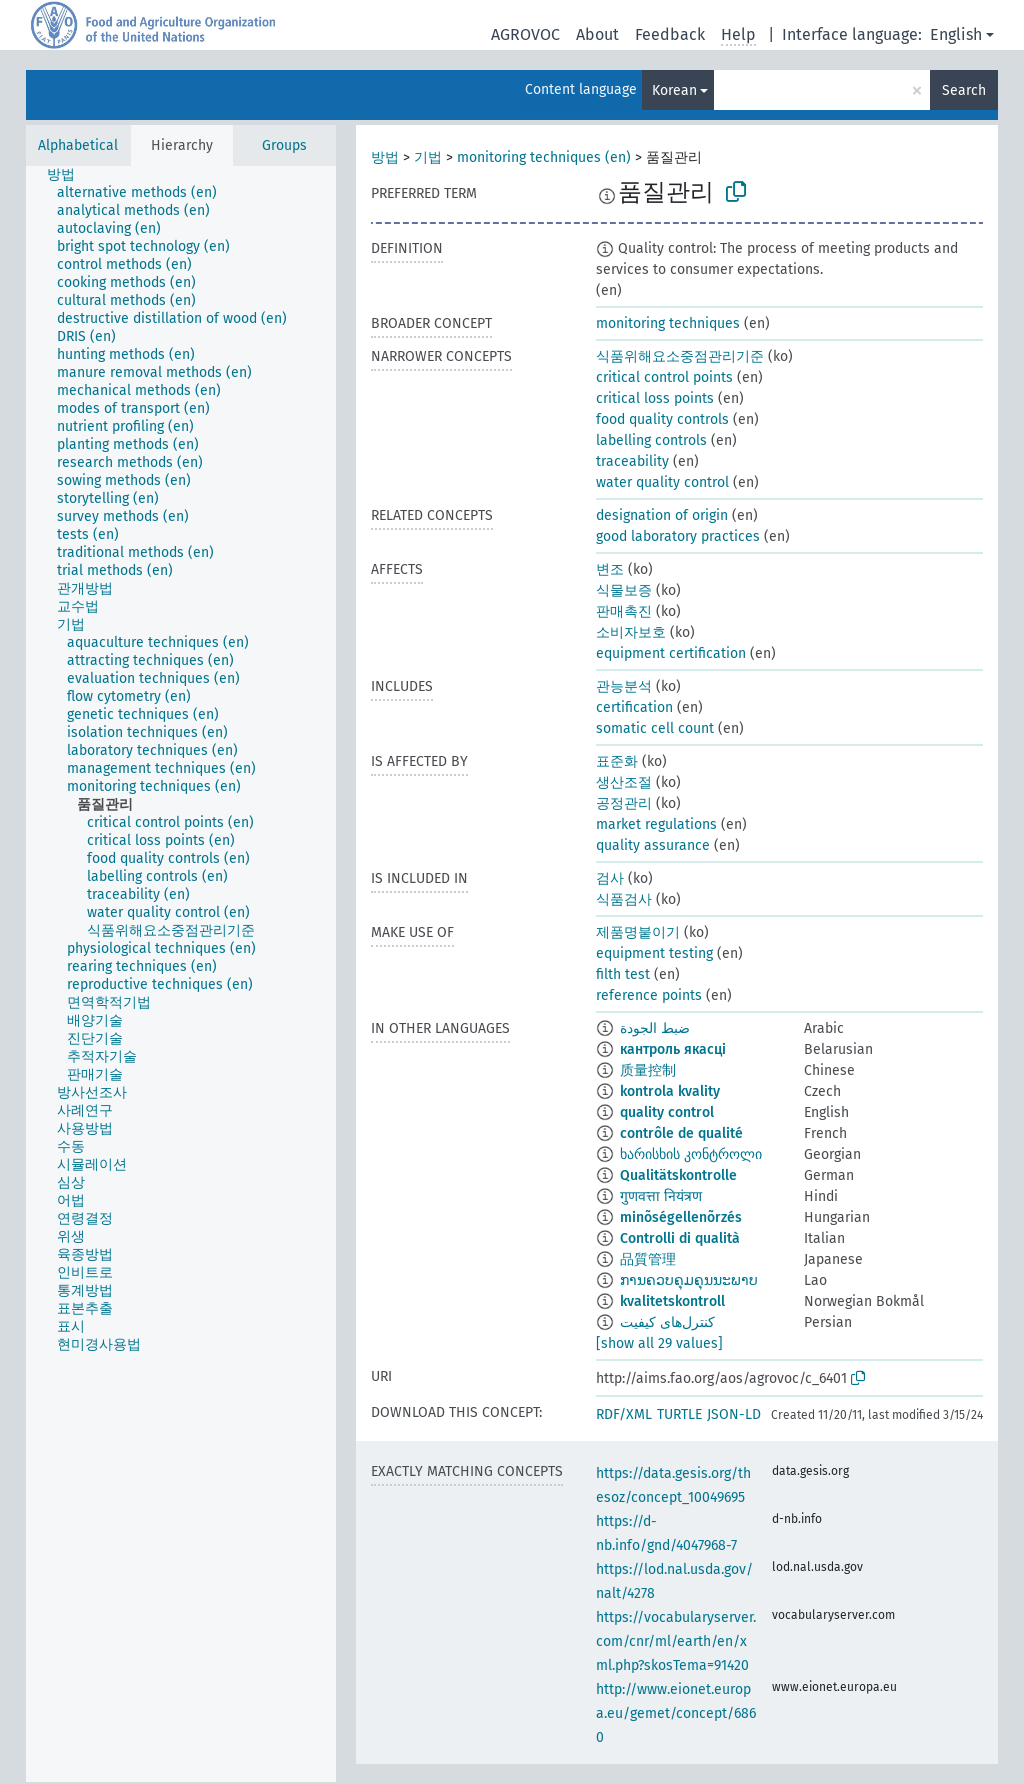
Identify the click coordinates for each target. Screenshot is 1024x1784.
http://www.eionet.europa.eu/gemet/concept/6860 (676, 1713)
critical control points (664, 377)
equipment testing (654, 953)
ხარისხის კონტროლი (691, 1154)
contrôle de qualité (681, 1133)
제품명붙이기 (638, 932)
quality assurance (653, 845)
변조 (610, 569)
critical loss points (655, 398)
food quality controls (662, 419)
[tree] (181, 974)
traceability (632, 461)
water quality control (662, 482)
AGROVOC (525, 34)
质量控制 (648, 1070)
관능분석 (624, 686)
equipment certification (671, 653)
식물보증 (624, 590)
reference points (649, 995)
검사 (610, 878)
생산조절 (624, 782)
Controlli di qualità (680, 1238)
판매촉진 (624, 611)
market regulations (656, 824)
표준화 (617, 761)
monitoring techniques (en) (544, 157)
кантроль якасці (673, 1049)
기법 (428, 157)
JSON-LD (734, 1414)
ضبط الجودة (655, 1028)
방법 (385, 157)
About (597, 34)
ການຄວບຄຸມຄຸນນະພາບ (689, 1280)
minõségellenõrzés (681, 1217)
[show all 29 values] (659, 1343)
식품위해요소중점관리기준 (680, 356)
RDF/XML (624, 1414)
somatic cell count (655, 728)
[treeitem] (69, 175)
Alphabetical (78, 145)
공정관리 (624, 803)
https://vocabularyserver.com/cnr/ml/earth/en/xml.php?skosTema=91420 (676, 1641)
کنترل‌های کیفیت (667, 1322)
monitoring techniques (668, 323)
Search (964, 90)
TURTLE (679, 1414)
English (956, 34)
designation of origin (662, 515)
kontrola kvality (670, 1091)
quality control (667, 1112)
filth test (623, 974)
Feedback (670, 34)
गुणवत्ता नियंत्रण (661, 1196)
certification (634, 707)
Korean (674, 90)
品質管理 (648, 1259)
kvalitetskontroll (672, 1301)
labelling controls (651, 440)
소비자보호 (631, 632)
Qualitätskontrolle (678, 1175)
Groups (284, 145)
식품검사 (624, 899)
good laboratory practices (678, 536)
